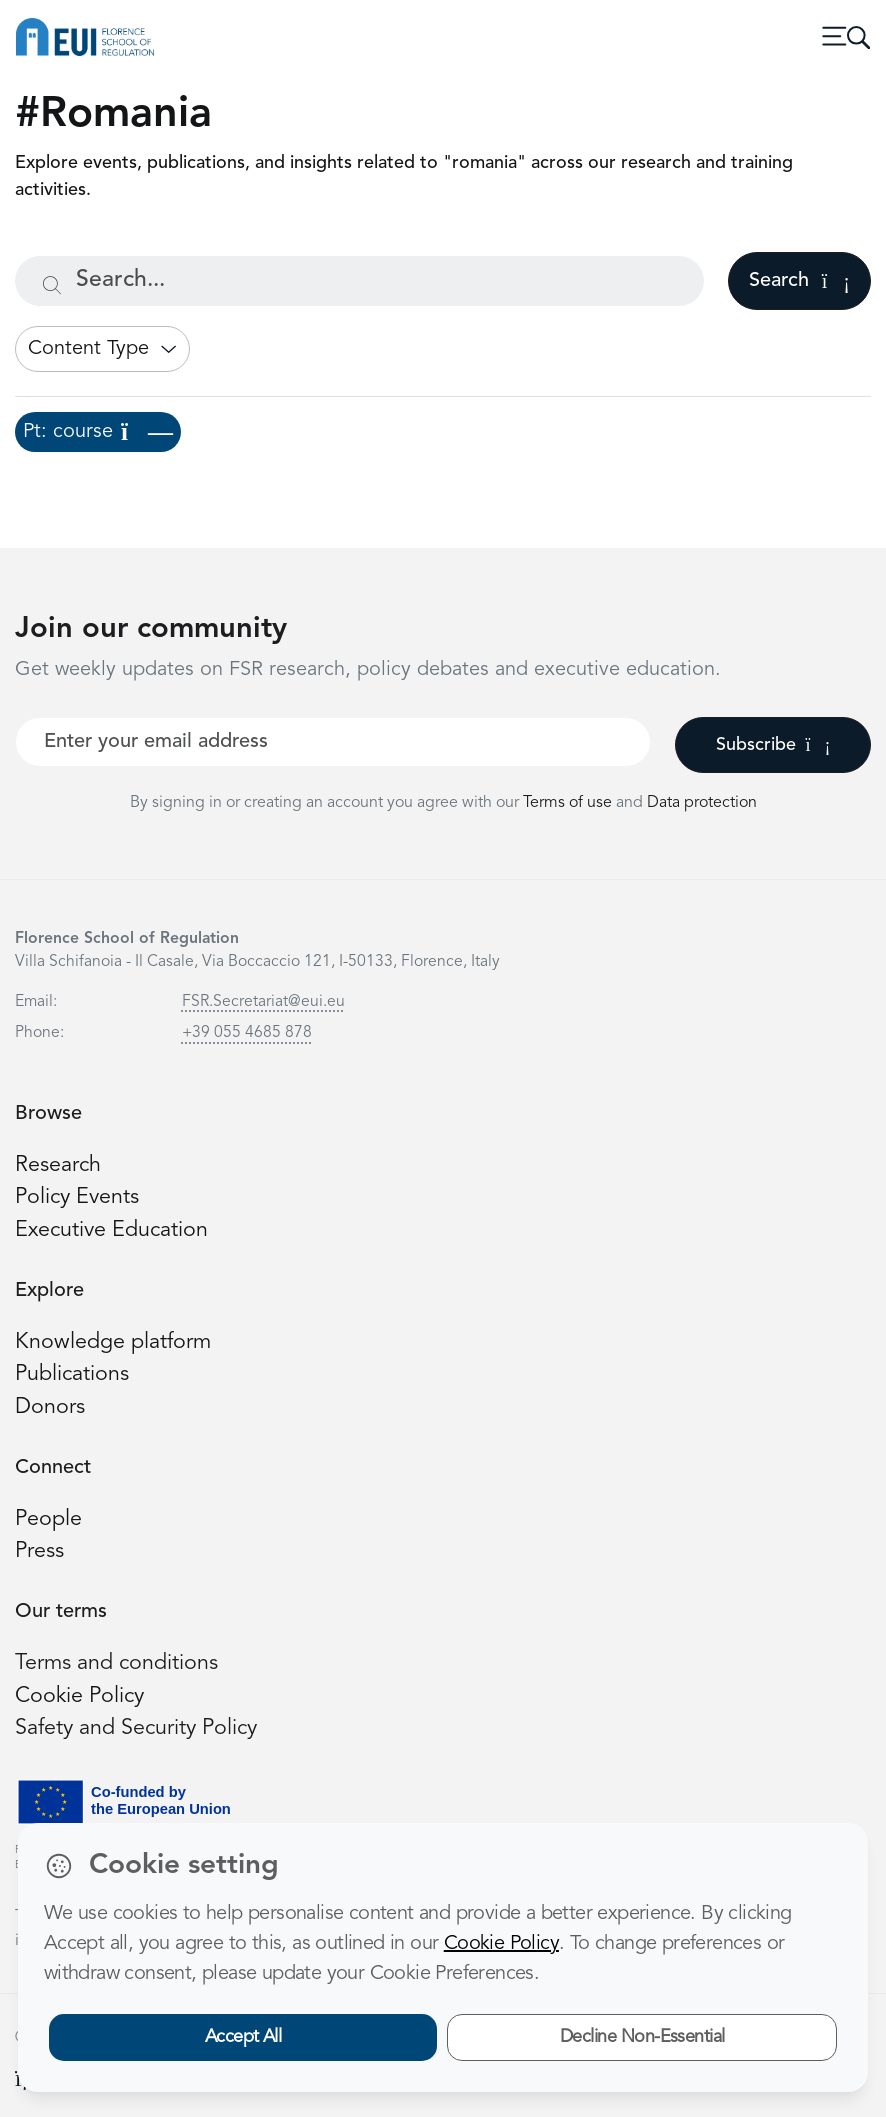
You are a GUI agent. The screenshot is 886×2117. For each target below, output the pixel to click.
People (48, 1519)
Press (39, 1551)
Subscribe (773, 745)
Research (58, 1165)
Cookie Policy (79, 1696)
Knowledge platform (113, 1342)
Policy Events (77, 1197)
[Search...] (359, 281)
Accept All (243, 2037)
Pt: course (98, 432)
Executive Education (111, 1230)
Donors (50, 1407)
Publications (72, 1374)
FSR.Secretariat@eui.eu (263, 1002)
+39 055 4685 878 (247, 1033)
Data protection (702, 803)
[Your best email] (333, 742)
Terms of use (569, 803)
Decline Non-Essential (642, 2037)
